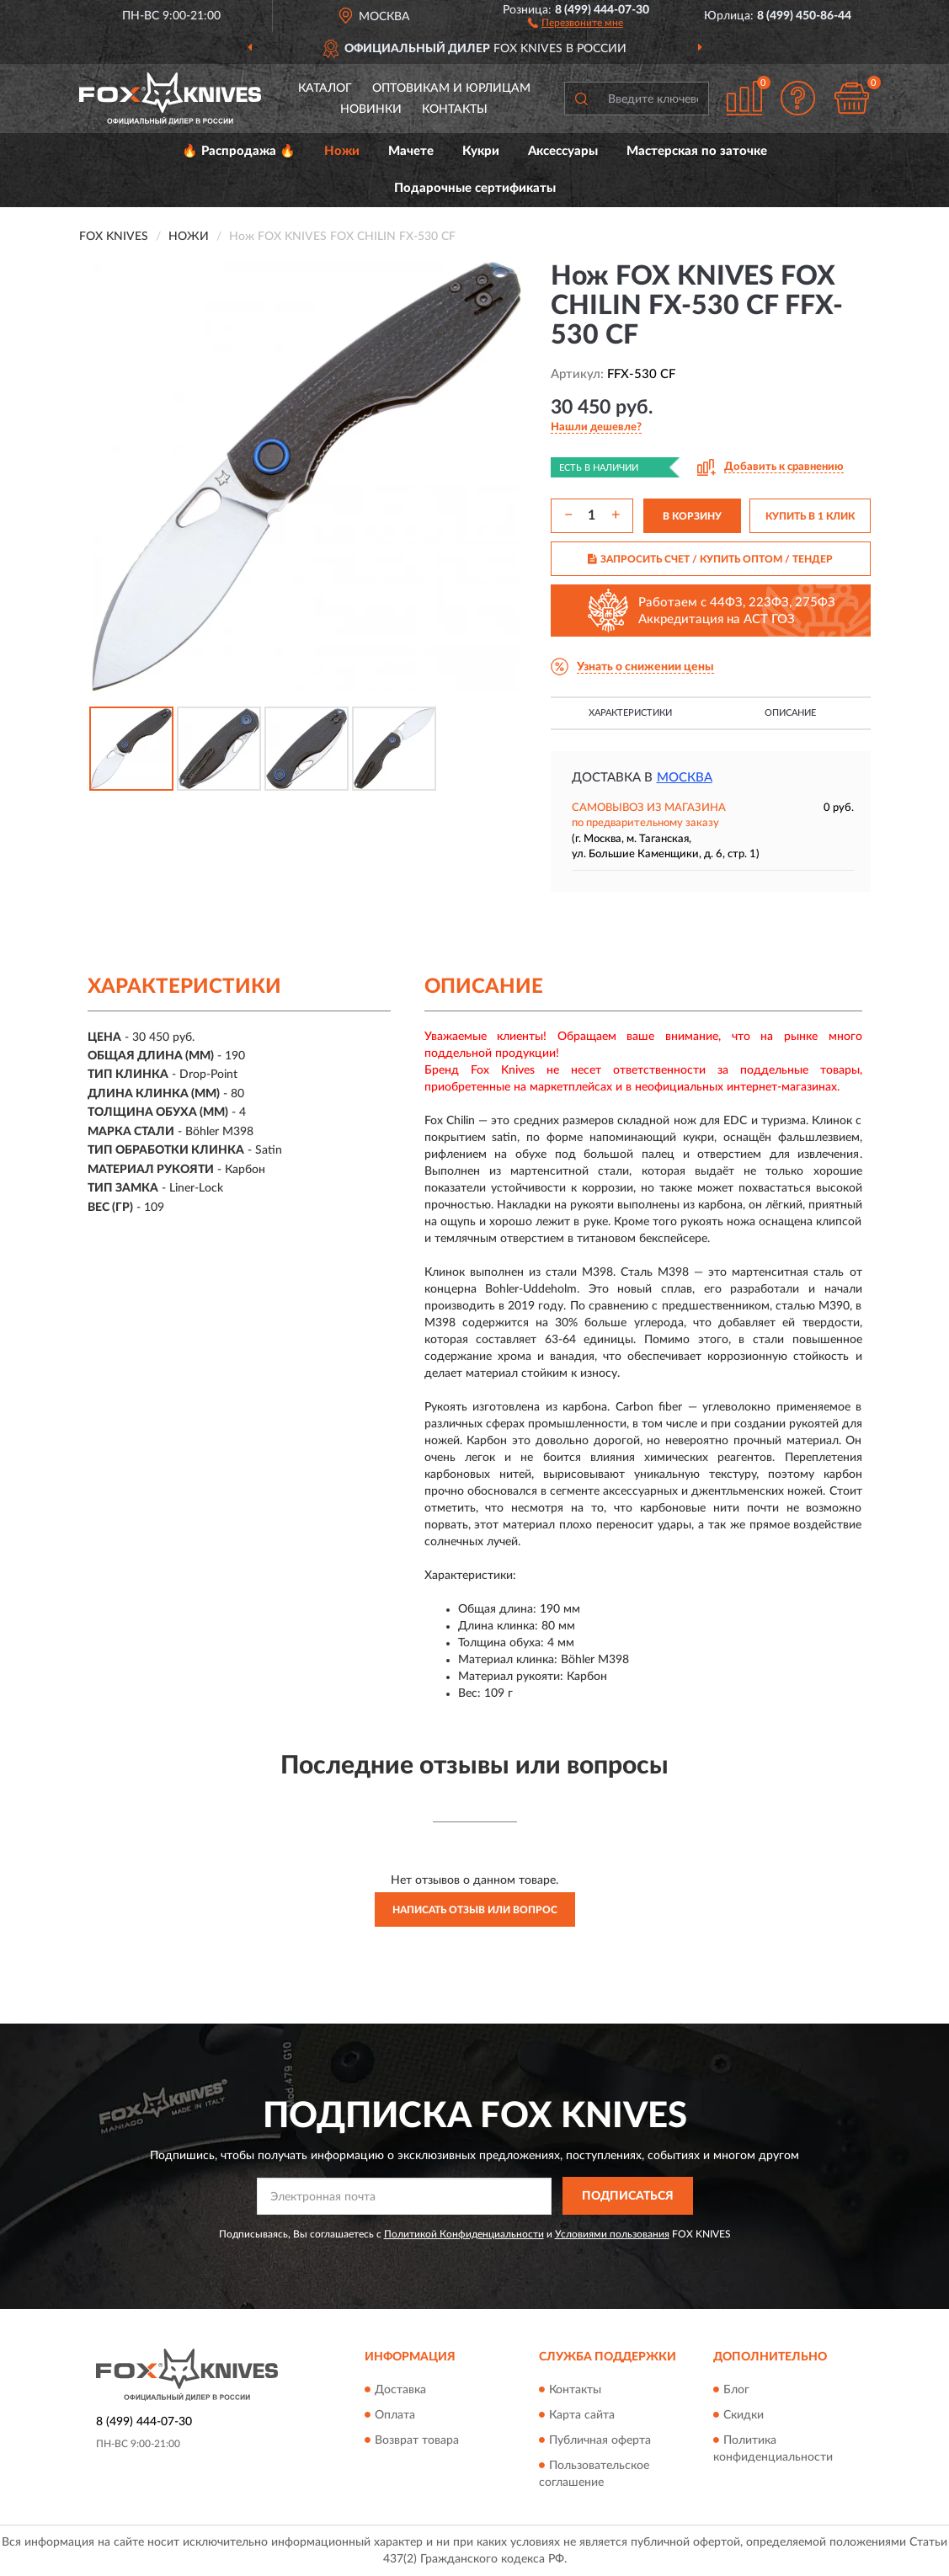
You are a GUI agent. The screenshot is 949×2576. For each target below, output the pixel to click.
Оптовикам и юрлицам (451, 88)
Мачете (411, 151)
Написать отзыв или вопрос (474, 1910)
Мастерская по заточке (696, 151)
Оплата (395, 2415)
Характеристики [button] (630, 712)
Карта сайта (582, 2415)
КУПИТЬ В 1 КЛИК (810, 516)
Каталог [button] (325, 88)
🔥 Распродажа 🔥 (239, 151)
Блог (736, 2390)
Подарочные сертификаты (475, 188)
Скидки (743, 2415)
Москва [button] (684, 777)
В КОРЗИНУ (692, 516)
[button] (575, 22)
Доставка (400, 2390)
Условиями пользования (612, 2234)
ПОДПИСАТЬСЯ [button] (628, 2196)
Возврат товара (417, 2440)
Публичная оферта (600, 2440)
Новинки (371, 109)
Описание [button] (790, 712)
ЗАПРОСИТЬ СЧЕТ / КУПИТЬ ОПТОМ (710, 559)
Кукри (480, 151)
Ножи (342, 151)
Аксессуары (563, 151)
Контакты (455, 109)
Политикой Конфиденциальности (464, 2234)
